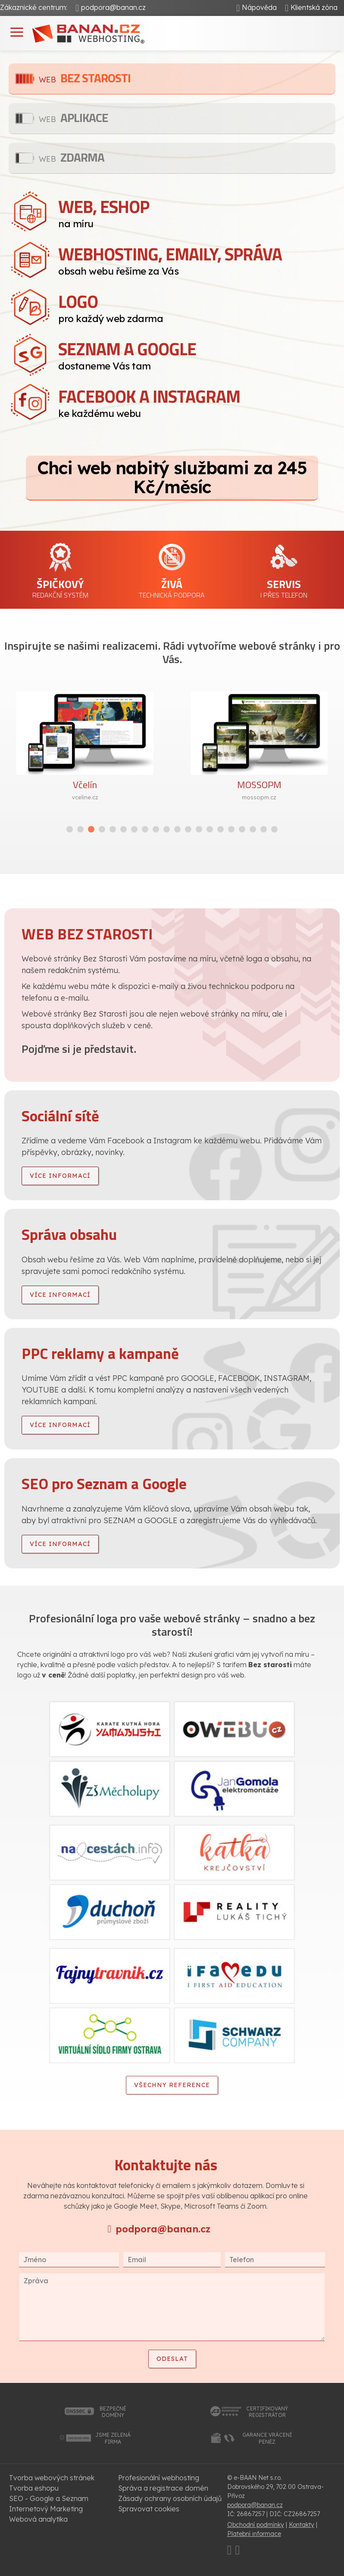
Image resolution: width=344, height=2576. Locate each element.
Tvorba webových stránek (51, 2477)
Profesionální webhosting (158, 2477)
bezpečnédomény (113, 2412)
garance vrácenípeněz (267, 2438)
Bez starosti (85, 78)
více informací (60, 1176)
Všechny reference (172, 2085)
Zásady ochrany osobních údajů (170, 2498)
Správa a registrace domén (163, 2488)
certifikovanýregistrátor (267, 2412)
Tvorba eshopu (34, 2488)
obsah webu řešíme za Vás (196, 259)
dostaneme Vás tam (196, 354)
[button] (69, 829)
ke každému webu (196, 401)
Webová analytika (38, 2519)
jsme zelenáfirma (113, 2438)
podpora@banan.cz (113, 7)
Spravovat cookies (148, 2508)
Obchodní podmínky (255, 2525)
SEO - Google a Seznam (48, 2498)
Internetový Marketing (46, 2508)
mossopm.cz (259, 797)
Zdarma (71, 157)
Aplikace (73, 117)
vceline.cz (85, 797)
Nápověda (259, 7)
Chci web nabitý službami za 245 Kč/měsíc (172, 477)
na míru (196, 212)
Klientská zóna (314, 7)
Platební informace (254, 2534)
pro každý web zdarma (196, 306)
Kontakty (301, 2525)
